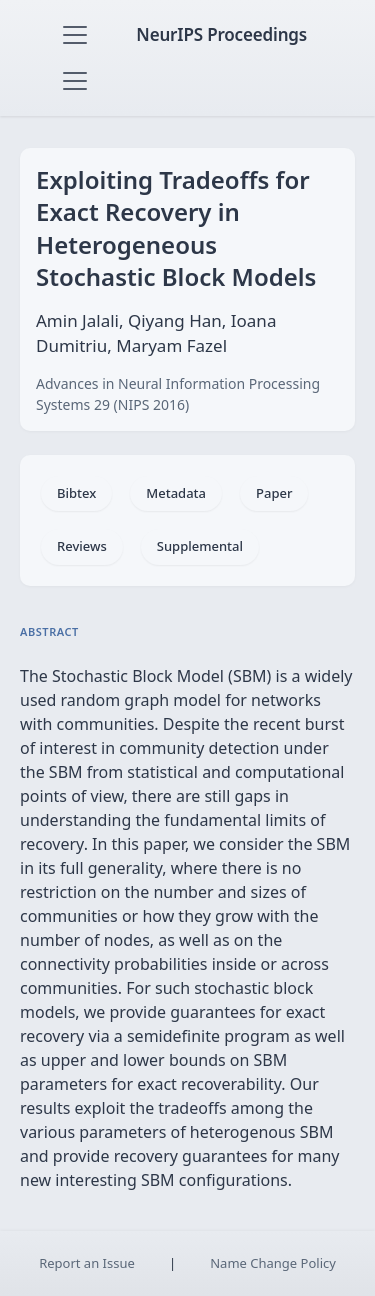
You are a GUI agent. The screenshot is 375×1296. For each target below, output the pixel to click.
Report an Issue (87, 1263)
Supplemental (200, 546)
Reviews (82, 546)
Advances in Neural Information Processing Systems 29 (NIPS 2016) (178, 394)
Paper (274, 493)
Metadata (176, 493)
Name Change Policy (273, 1263)
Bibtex (76, 493)
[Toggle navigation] (75, 35)
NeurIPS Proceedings (221, 34)
